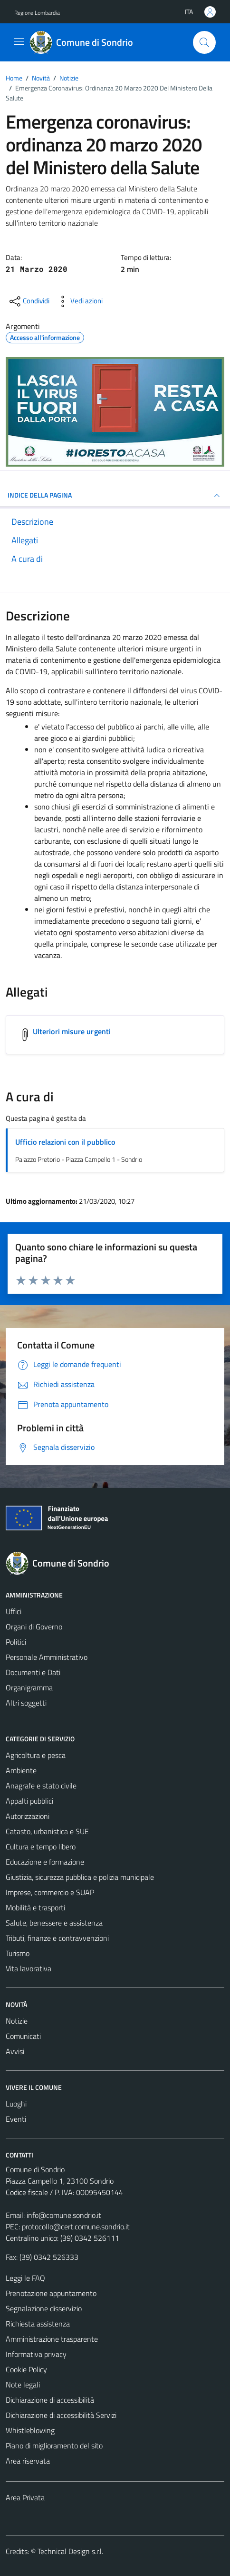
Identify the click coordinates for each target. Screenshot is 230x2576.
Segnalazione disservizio (44, 2308)
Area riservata (28, 2460)
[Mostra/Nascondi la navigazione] (19, 41)
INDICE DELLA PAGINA (115, 495)
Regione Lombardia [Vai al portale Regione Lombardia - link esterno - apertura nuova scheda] (37, 12)
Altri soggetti (26, 1702)
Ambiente (21, 1770)
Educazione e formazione (45, 1861)
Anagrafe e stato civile (41, 1785)
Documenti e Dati (33, 1672)
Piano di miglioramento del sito (54, 2445)
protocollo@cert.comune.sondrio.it (76, 2226)
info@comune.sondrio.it (64, 2215)
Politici (16, 1641)
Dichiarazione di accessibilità (50, 2400)
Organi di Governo (34, 1626)
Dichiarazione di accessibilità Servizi (61, 2415)
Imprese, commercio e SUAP (50, 1892)
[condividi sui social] (28, 301)
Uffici (13, 1611)
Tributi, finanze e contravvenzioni (57, 1938)
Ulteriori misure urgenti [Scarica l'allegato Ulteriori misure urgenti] (72, 1031)
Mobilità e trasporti (35, 1907)
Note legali (23, 2384)
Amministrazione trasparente (52, 2339)
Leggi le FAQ (25, 2278)
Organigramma (29, 1687)
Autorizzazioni (27, 1816)
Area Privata (25, 2497)
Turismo (17, 1953)
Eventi (16, 2119)
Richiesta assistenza (38, 2323)
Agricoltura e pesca (36, 1755)
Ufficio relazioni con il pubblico (65, 1142)
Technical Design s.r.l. (70, 2551)
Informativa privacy (36, 2354)
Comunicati (23, 2036)
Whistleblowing (30, 2430)
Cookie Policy (26, 2369)
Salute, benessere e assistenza (54, 1922)
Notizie (17, 2021)
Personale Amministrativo (46, 1657)
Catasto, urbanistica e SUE (47, 1831)
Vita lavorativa (28, 1968)
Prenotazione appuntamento (51, 2293)
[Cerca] (204, 42)
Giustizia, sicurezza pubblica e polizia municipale (80, 1877)
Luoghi (16, 2103)
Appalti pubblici (29, 1801)
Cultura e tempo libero (41, 1846)
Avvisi (15, 2051)
